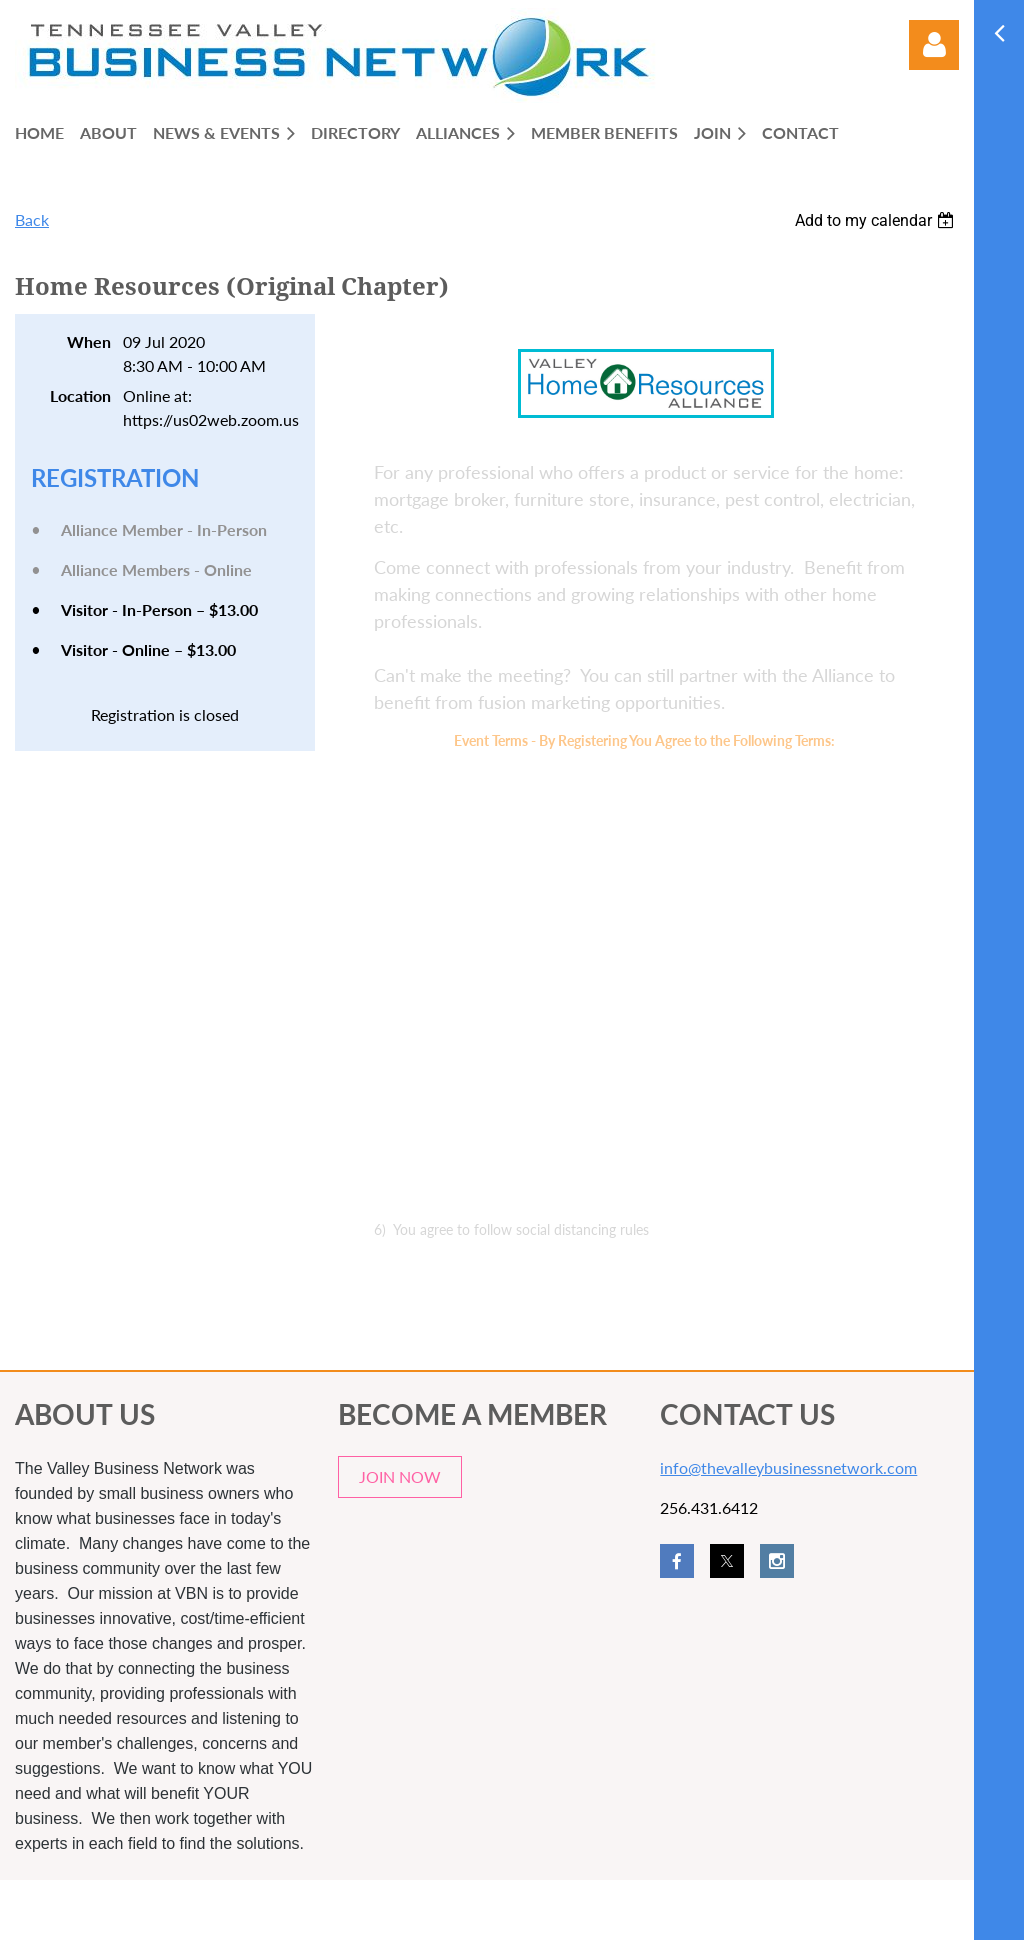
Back (32, 219)
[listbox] (877, 220)
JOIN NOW (400, 1476)
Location (80, 395)
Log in (934, 45)
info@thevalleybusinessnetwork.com (788, 1467)
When (89, 341)
